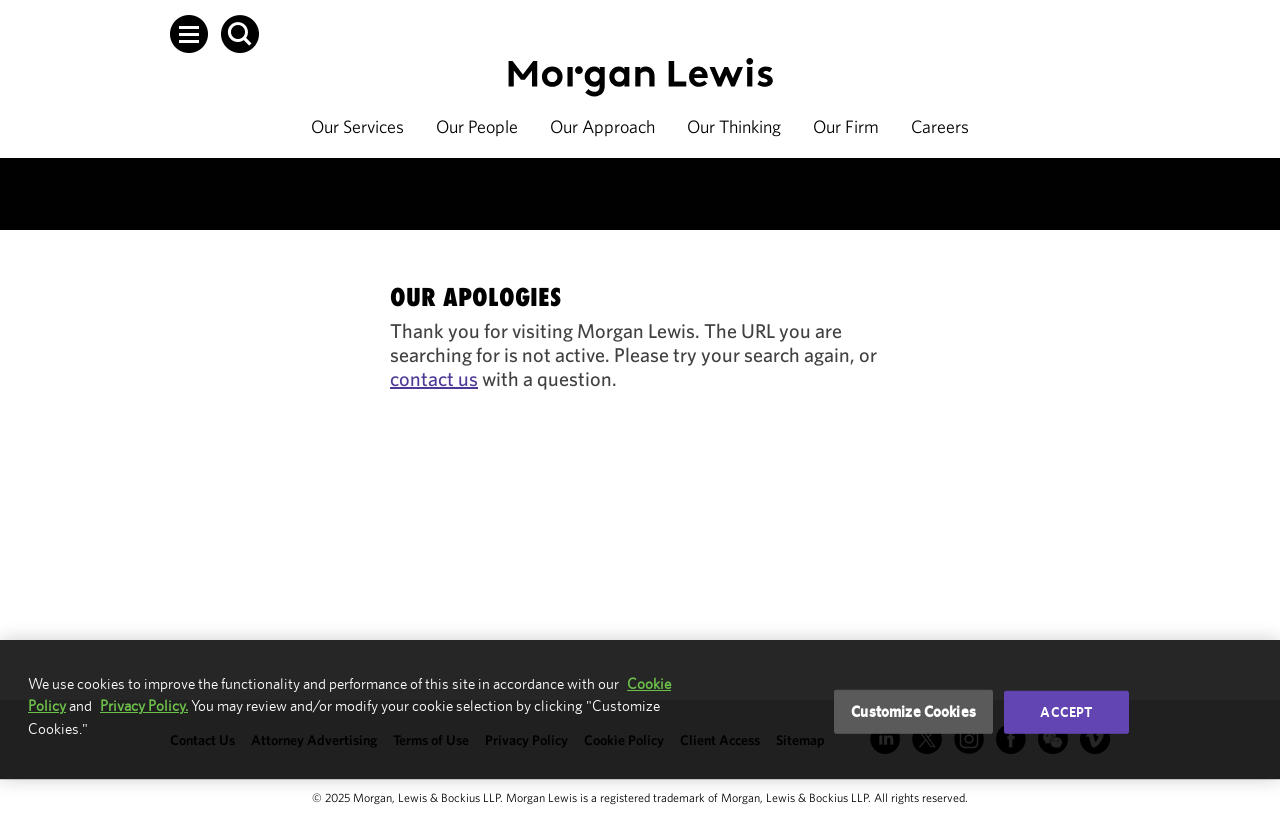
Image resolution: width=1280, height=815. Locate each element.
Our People (477, 126)
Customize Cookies (913, 711)
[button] (189, 34)
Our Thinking (734, 126)
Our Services (357, 126)
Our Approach (602, 126)
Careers (940, 126)
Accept (1066, 712)
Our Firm (846, 126)
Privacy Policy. (144, 705)
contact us (434, 378)
